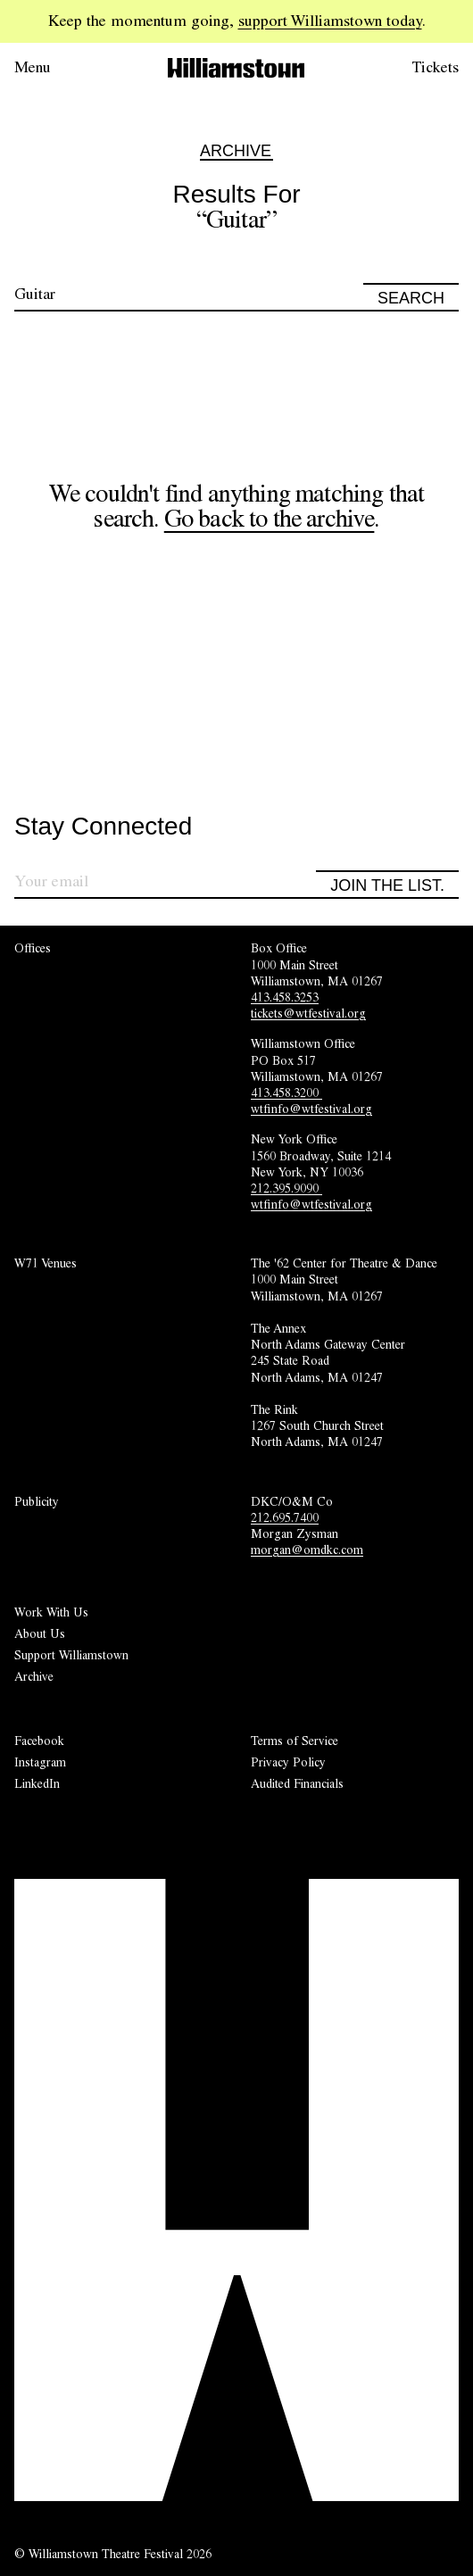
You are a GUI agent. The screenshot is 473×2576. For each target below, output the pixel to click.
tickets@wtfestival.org (308, 1013)
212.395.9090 (286, 1188)
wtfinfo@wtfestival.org (311, 1108)
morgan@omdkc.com (307, 1549)
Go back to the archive (269, 518)
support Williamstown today (330, 20)
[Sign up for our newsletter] (165, 884)
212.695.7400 (285, 1517)
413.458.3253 (285, 997)
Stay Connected (103, 827)
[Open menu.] (57, 68)
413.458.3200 (286, 1092)
